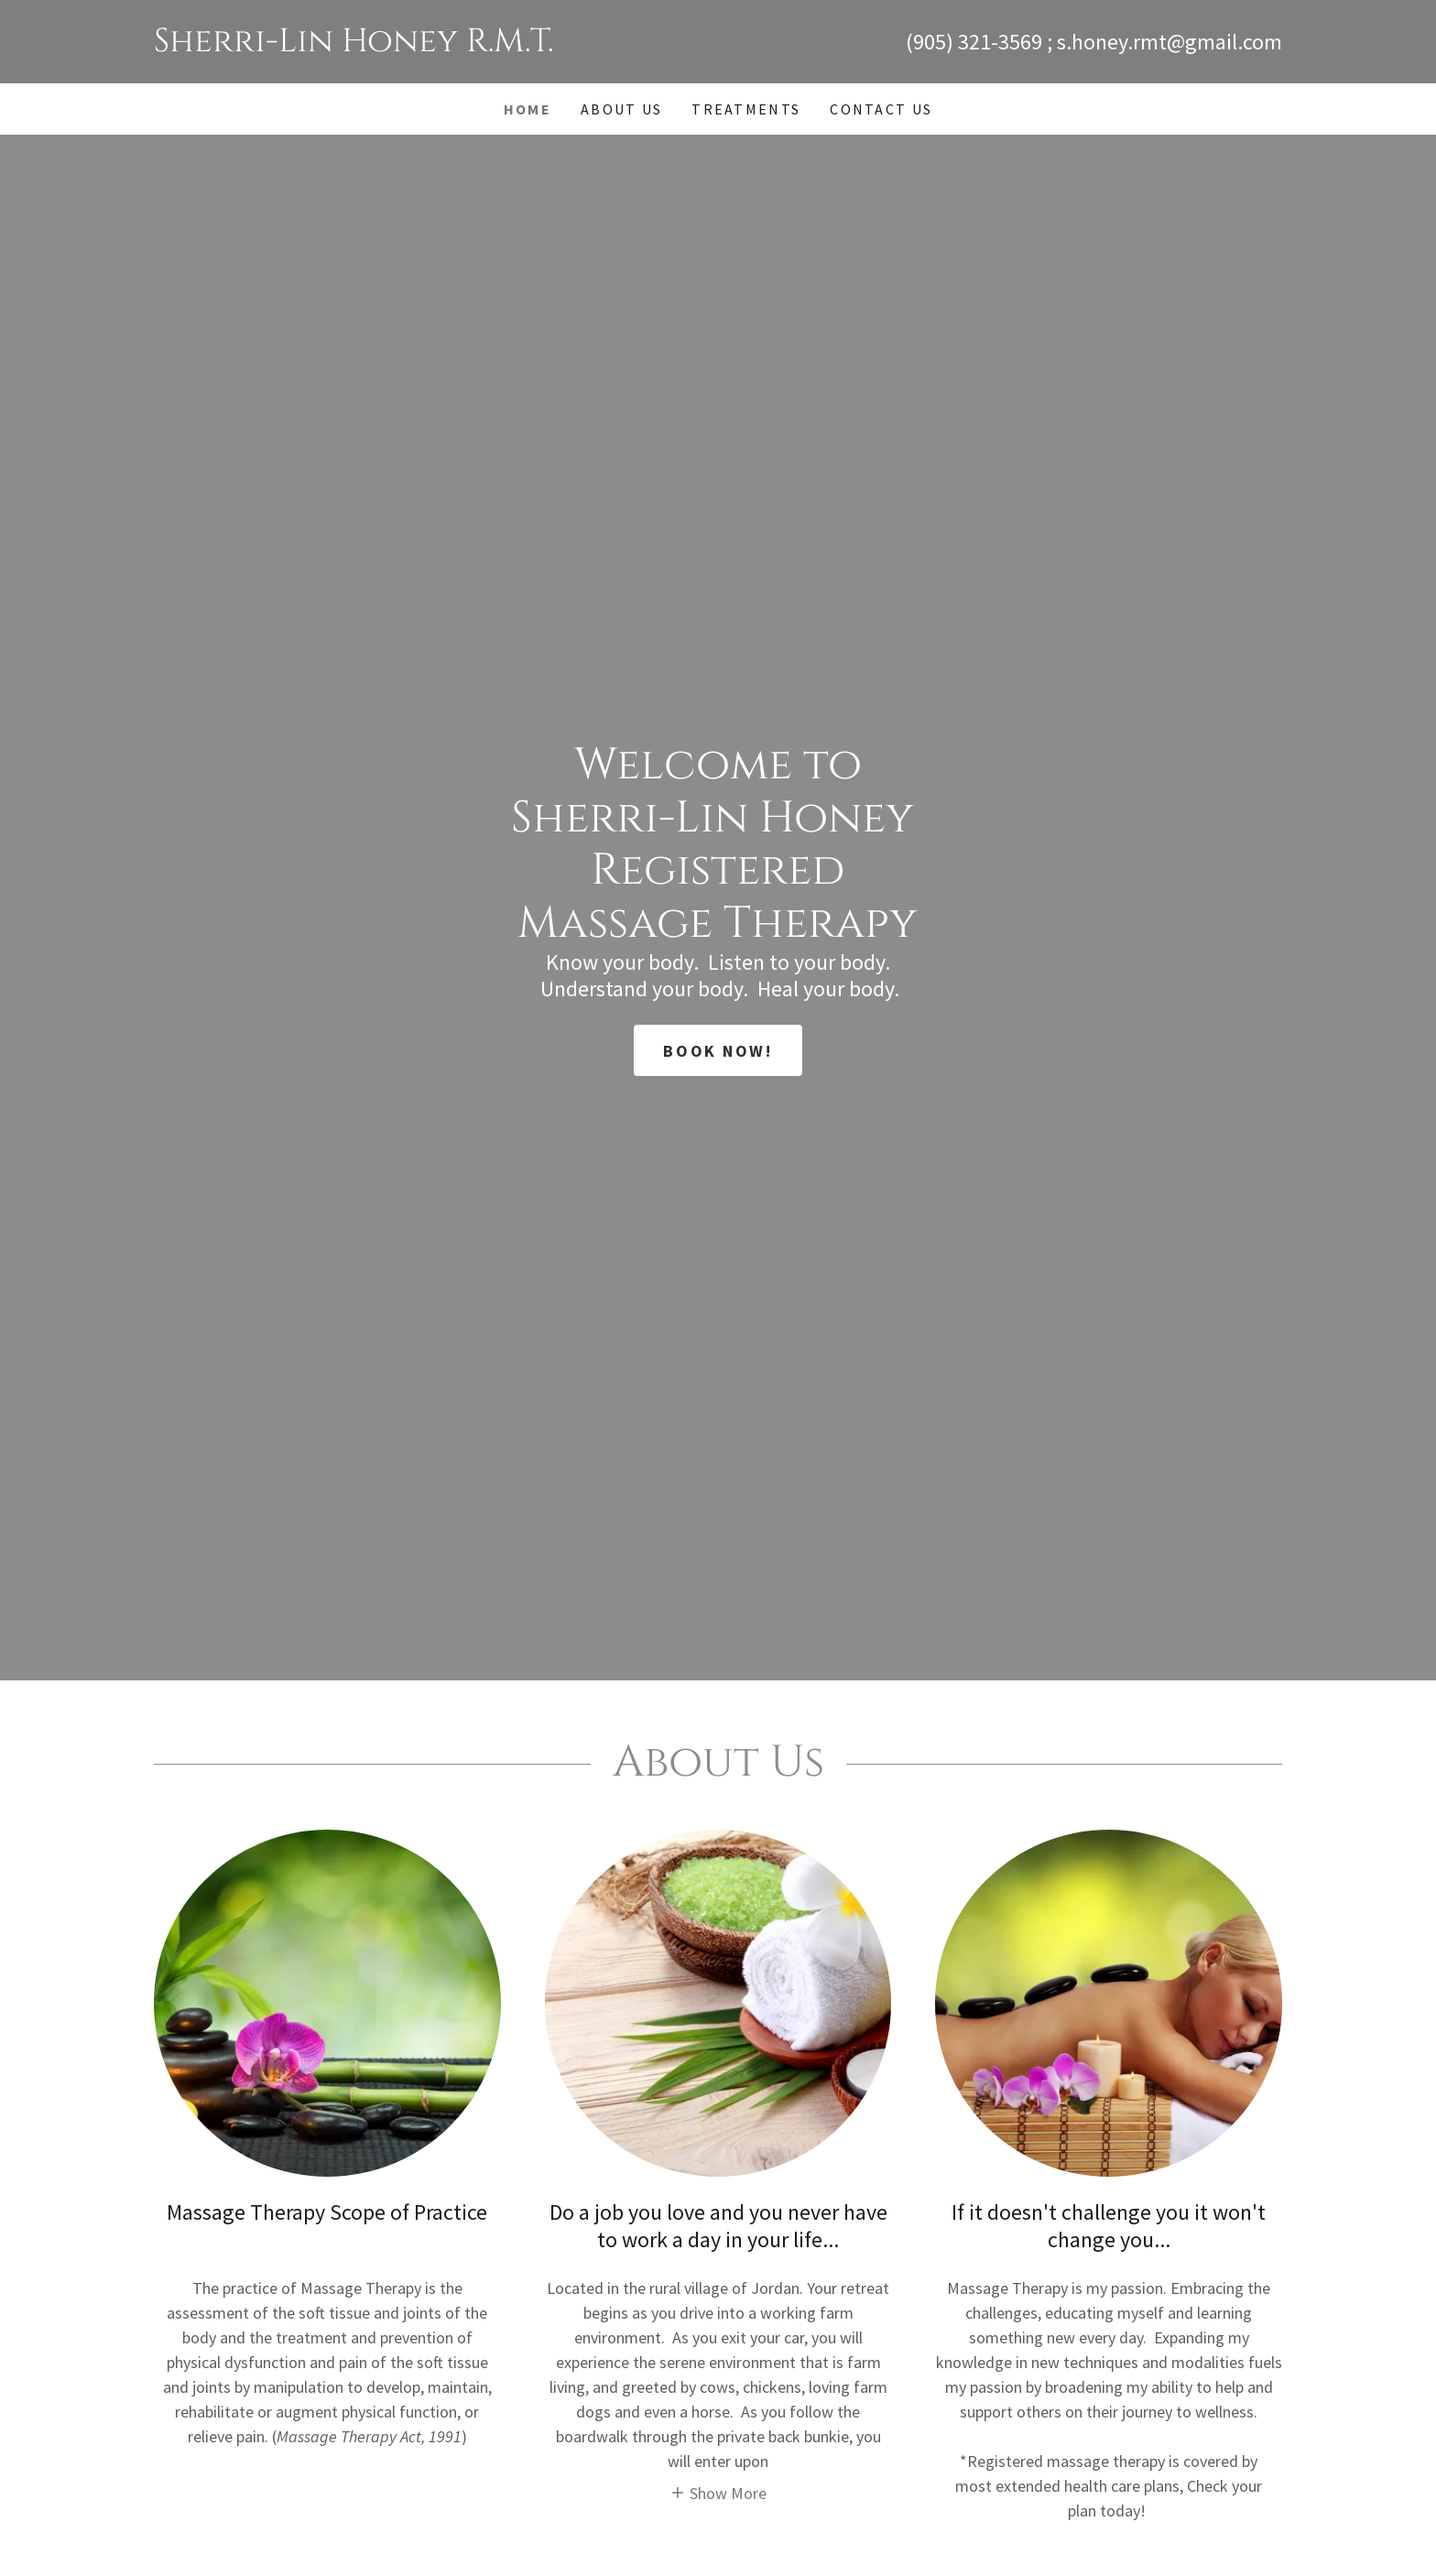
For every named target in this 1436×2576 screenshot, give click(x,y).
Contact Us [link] (881, 109)
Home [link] (527, 109)
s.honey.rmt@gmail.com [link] (1169, 41)
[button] (718, 2492)
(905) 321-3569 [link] (974, 41)
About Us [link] (621, 109)
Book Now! (717, 1050)
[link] (436, 45)
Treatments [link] (745, 109)
